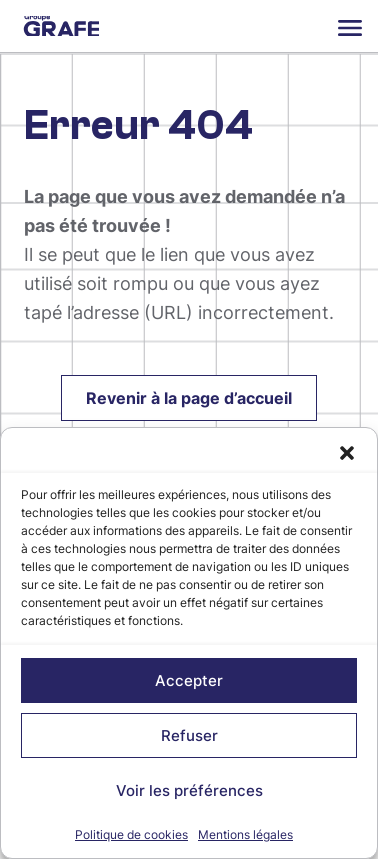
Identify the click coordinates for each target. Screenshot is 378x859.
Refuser (189, 735)
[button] (347, 453)
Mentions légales (245, 834)
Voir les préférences (189, 790)
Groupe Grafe (61, 26)
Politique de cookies (131, 834)
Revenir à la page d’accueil (189, 398)
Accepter (189, 680)
